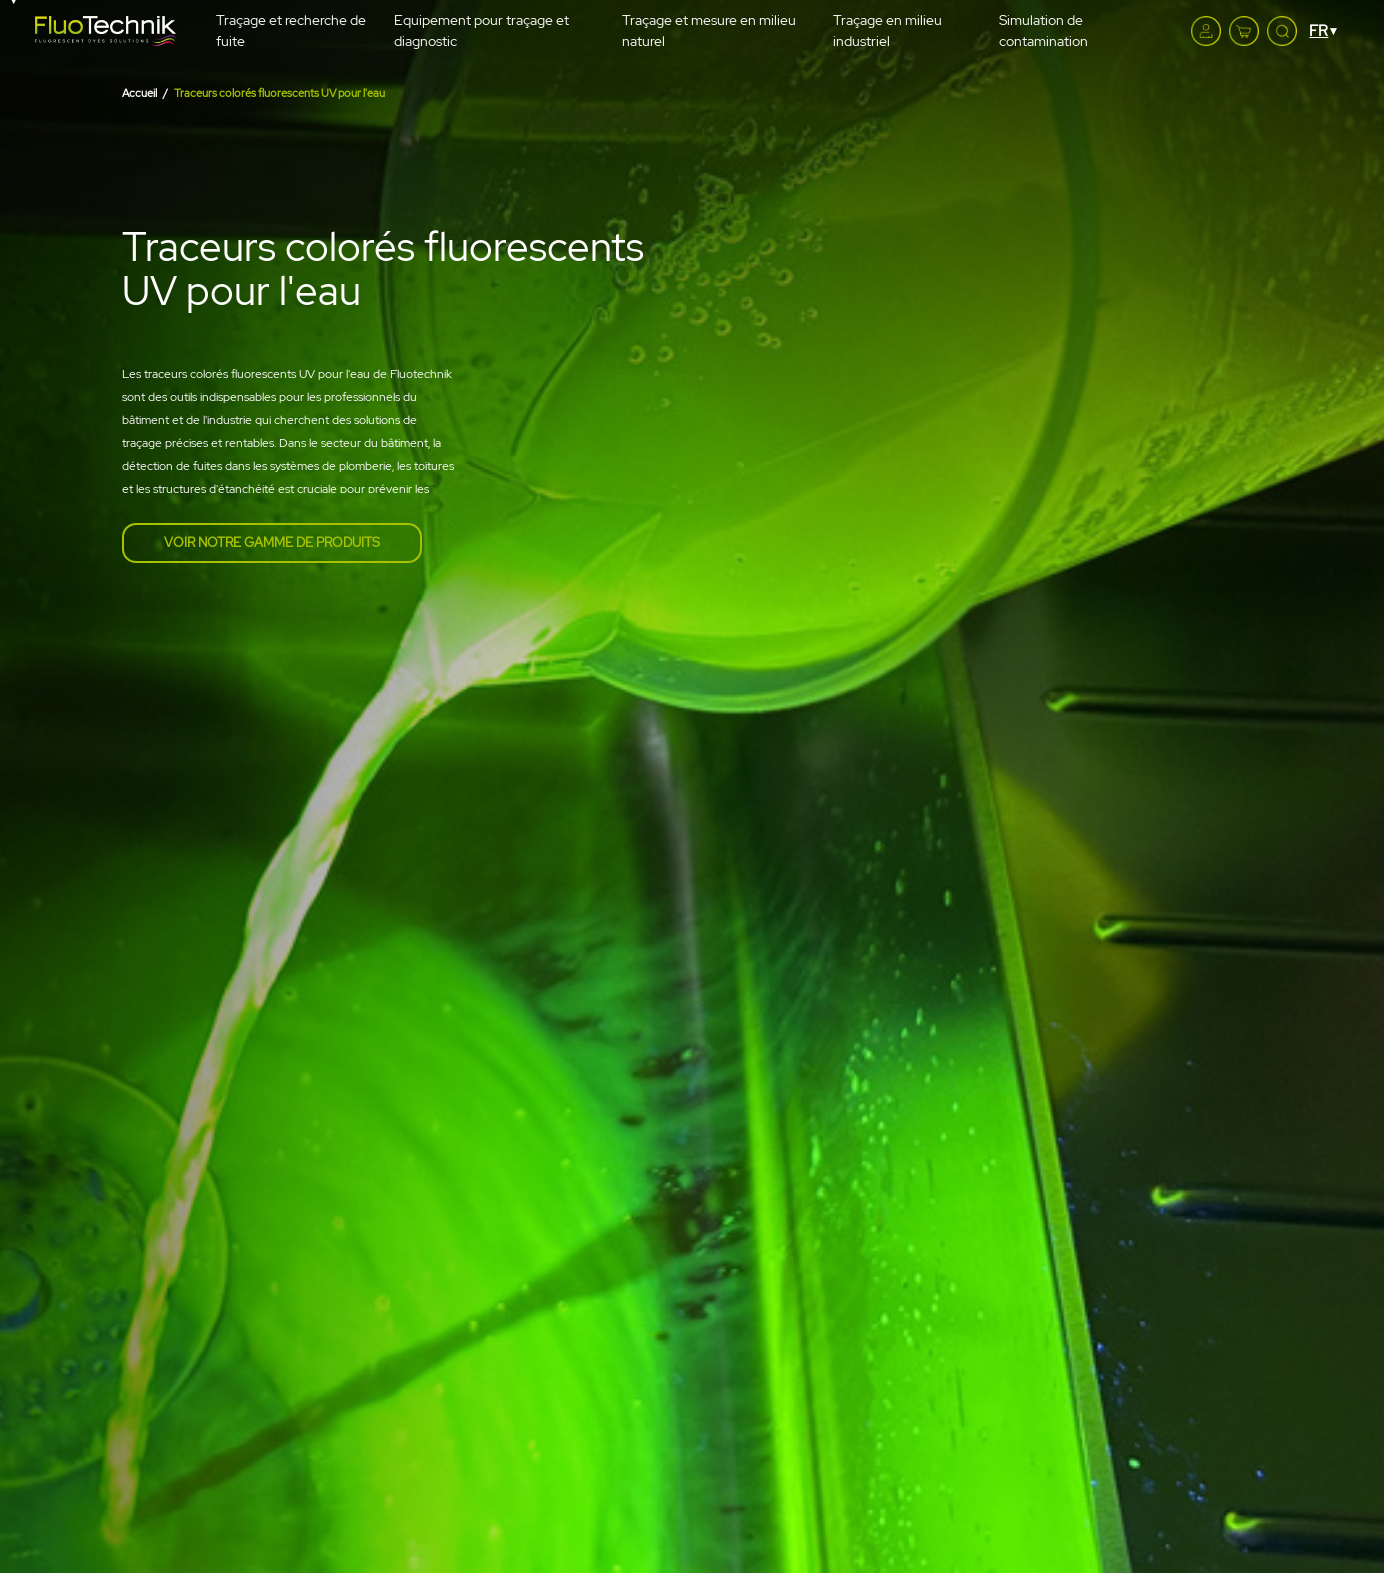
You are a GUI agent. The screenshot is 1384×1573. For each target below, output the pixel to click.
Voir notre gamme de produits (272, 542)
